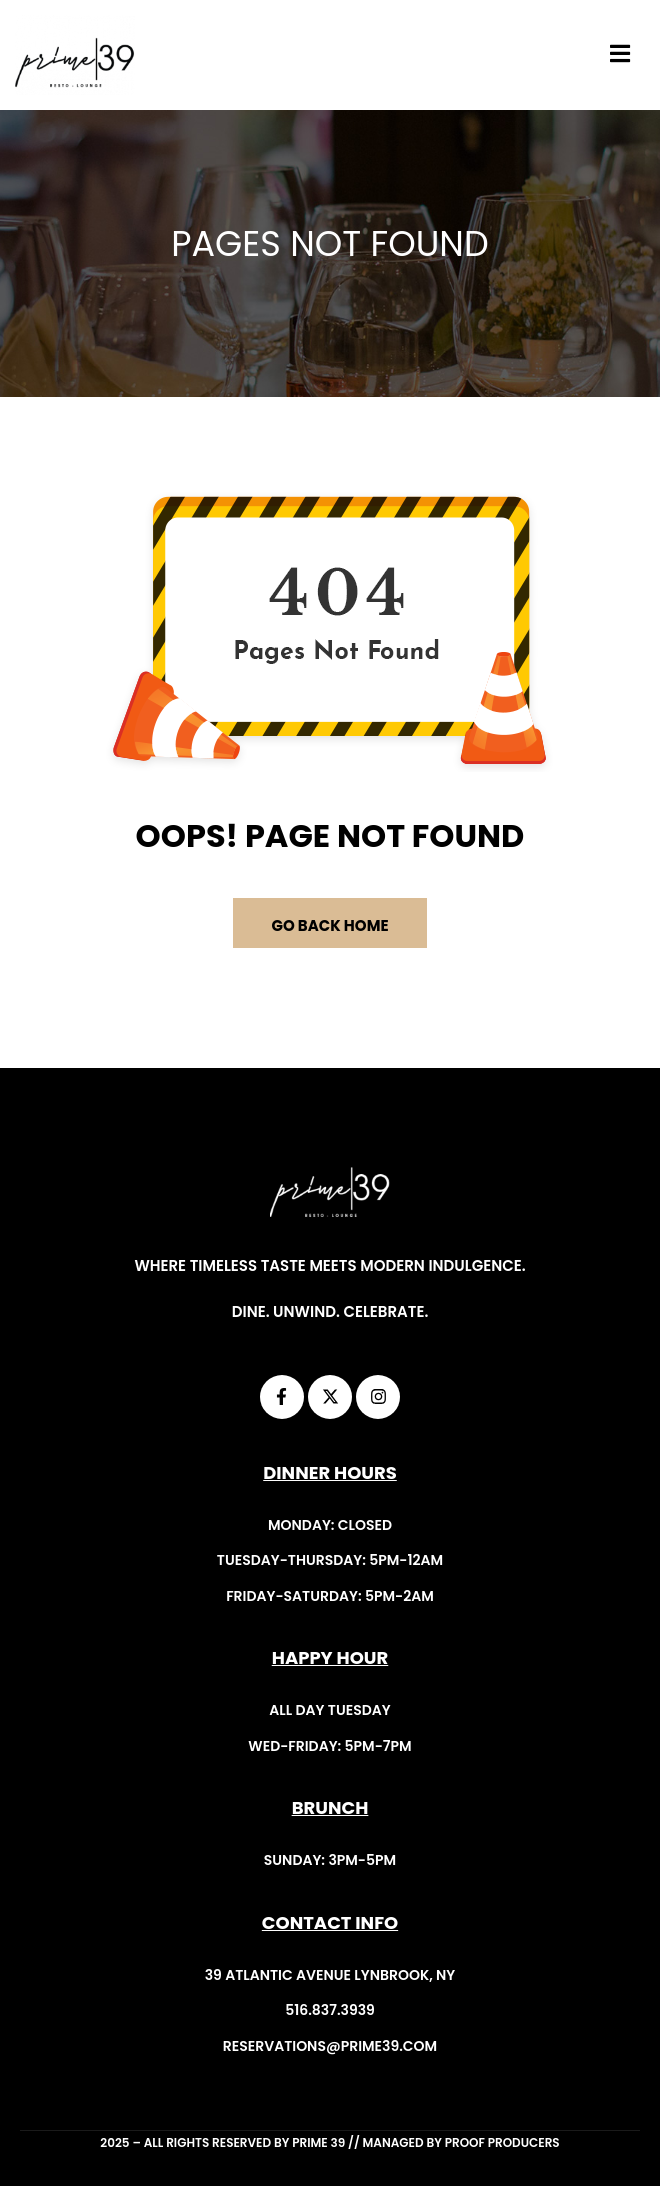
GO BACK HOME (329, 925)
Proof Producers (502, 2142)
